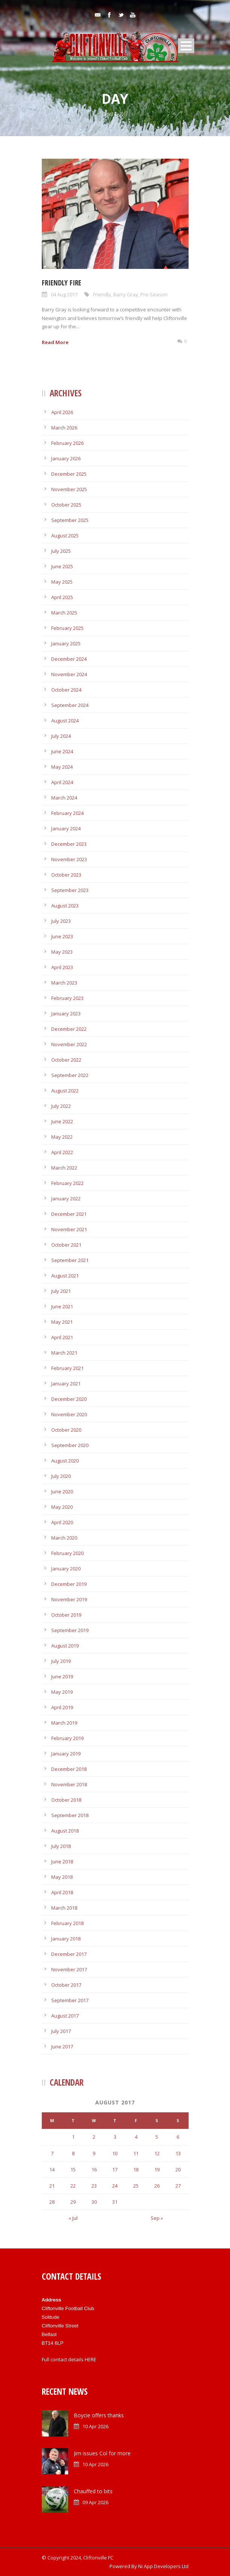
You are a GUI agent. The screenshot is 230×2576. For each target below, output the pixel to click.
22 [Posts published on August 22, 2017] (73, 2185)
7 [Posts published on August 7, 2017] (52, 2153)
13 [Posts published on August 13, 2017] (178, 2153)
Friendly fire (61, 283)
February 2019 (67, 1738)
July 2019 (61, 1661)
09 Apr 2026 (95, 2502)
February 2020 (67, 1553)
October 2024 (66, 689)
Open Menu (186, 45)
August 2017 (65, 2015)
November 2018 (69, 1784)
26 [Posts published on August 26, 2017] (157, 2185)
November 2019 (69, 1599)
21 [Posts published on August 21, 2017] (52, 2185)
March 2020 (64, 1537)
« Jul (73, 2218)
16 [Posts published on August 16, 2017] (94, 2169)
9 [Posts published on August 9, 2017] (94, 2153)
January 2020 (66, 1568)
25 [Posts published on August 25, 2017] (136, 2185)
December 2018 (69, 1769)
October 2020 (66, 1429)
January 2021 (66, 1383)
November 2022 (69, 1044)
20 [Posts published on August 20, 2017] (178, 2169)
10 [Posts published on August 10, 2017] (114, 2153)
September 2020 (69, 1445)
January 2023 (66, 1013)
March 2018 (64, 1907)
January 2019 (66, 1753)
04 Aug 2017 (64, 294)
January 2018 (66, 1938)
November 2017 (69, 1969)
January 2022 (66, 1198)
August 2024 (65, 720)
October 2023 (66, 874)
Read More (55, 342)
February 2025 (67, 628)
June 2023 (62, 936)
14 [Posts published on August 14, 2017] (52, 2169)
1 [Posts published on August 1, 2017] (73, 2136)
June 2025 (62, 566)
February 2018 (67, 1923)
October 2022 (66, 1059)
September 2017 (69, 2000)
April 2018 (62, 1892)
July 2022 (61, 1106)
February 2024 (67, 813)
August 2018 (65, 1830)
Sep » (157, 2218)
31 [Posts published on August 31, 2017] (114, 2201)
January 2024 (66, 828)
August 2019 (65, 1645)
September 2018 (69, 1815)
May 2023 (62, 951)
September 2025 (69, 520)
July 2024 (61, 736)
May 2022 (62, 1136)
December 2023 (69, 843)
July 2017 (61, 2031)
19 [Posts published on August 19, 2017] (157, 2169)
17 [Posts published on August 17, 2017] (114, 2169)
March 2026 (64, 427)
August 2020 (65, 1460)
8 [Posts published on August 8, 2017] (73, 2153)
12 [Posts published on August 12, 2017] (157, 2153)
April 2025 (62, 597)
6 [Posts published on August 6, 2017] (178, 2136)
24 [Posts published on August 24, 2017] (114, 2185)
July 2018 (61, 1846)
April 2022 (62, 1152)
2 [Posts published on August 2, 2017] (94, 2136)
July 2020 (61, 1476)
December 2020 (69, 1399)
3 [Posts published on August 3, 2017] (115, 2136)
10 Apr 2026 (95, 2426)
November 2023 (69, 859)
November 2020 (69, 1414)
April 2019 (62, 1707)
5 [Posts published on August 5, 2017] (156, 2136)
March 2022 (64, 1167)
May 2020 (62, 1506)
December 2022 (69, 1029)
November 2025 (69, 489)
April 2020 (62, 1522)
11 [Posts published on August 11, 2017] (136, 2153)
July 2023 (61, 921)
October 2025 (66, 504)
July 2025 (61, 551)
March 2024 (64, 797)
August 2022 (65, 1090)
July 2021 (61, 1291)
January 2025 (66, 643)
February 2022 (67, 1183)
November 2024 (69, 674)
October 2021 (66, 1244)
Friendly (102, 294)
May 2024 (62, 766)
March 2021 (64, 1352)
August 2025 (65, 535)
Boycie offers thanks (99, 2415)
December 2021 (69, 1214)
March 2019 (64, 1722)
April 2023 (62, 967)
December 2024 (69, 658)
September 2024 (69, 705)
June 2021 (62, 1306)
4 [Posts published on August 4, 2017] (136, 2136)
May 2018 (62, 1877)
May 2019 (62, 1692)
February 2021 (67, 1368)
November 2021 (69, 1229)
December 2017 (69, 1954)
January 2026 (66, 458)
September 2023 (69, 890)
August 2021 (65, 1275)
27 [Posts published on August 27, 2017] (178, 2185)
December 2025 (69, 473)
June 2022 (62, 1121)
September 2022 (69, 1075)
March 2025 (64, 612)
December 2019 (69, 1584)
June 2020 (62, 1491)
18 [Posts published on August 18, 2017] (136, 2169)
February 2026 (67, 443)
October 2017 (66, 1984)
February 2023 (67, 998)
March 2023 (64, 982)
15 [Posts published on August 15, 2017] (73, 2169)
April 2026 (62, 412)
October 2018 (66, 1799)
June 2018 (62, 1861)
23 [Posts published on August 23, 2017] (94, 2185)
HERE (90, 2359)
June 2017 (62, 2046)
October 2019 (66, 1614)
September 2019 (69, 1630)
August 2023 (65, 905)
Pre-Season (154, 294)
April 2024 (62, 782)
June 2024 (62, 751)
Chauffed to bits (93, 2491)
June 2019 (62, 1676)
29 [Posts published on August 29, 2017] (73, 2201)
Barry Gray (125, 294)
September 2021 (69, 1260)
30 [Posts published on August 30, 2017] (94, 2201)
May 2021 (62, 1321)
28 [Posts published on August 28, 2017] (52, 2201)
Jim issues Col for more (102, 2453)
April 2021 (62, 1337)
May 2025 (62, 581)
